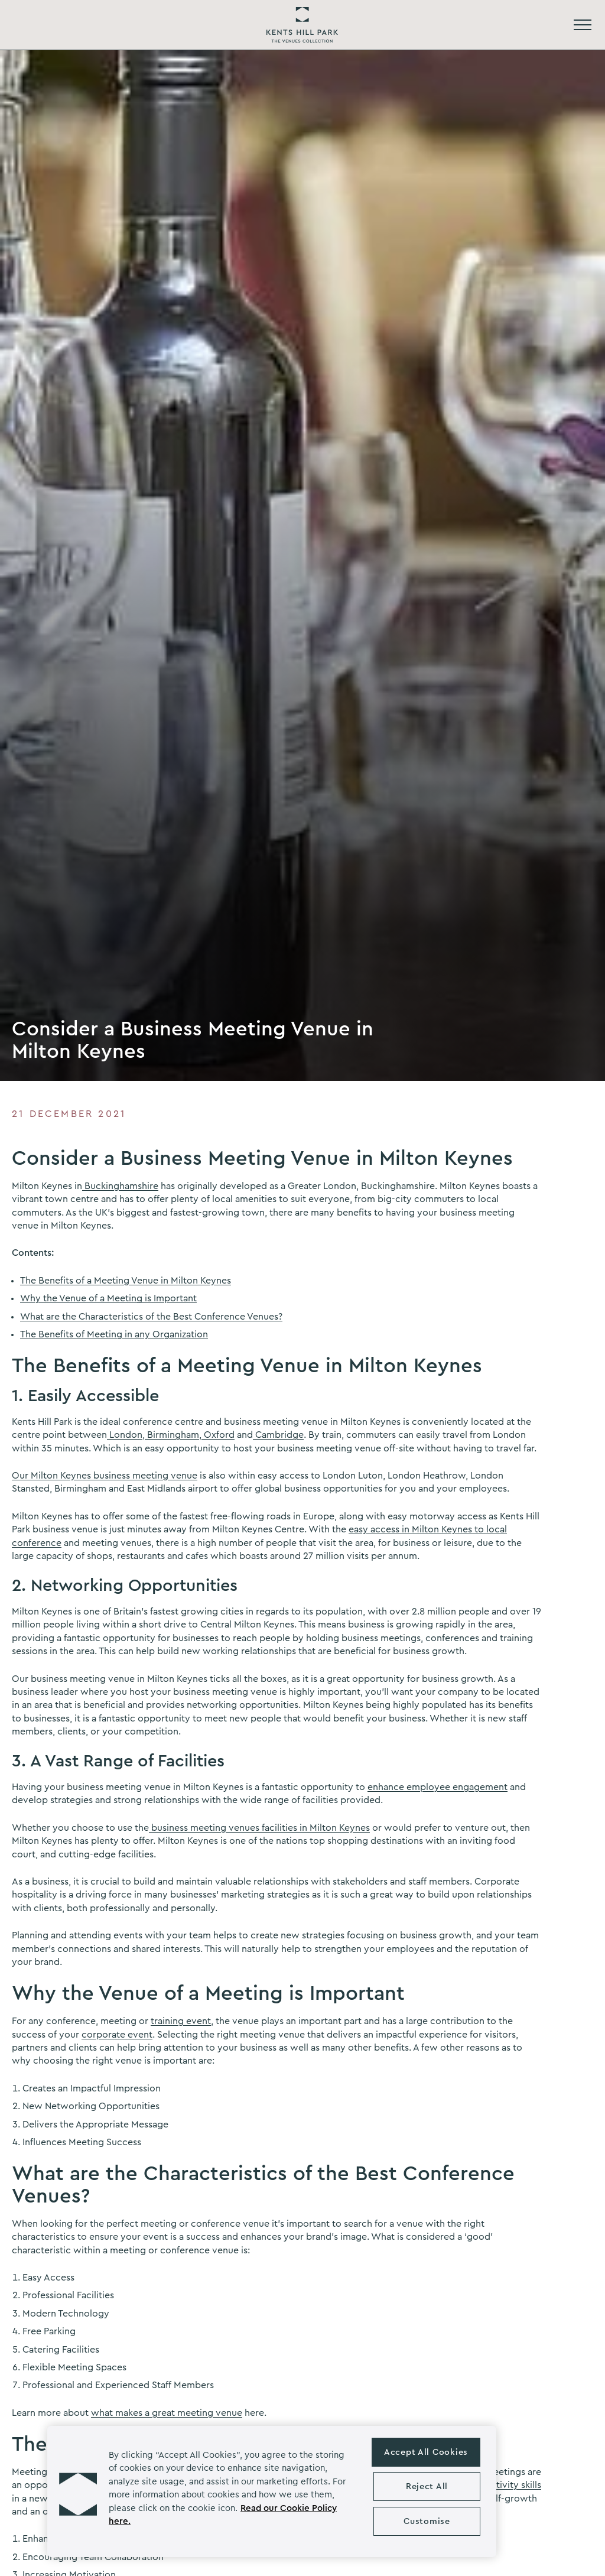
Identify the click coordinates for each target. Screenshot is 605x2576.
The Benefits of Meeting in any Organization (114, 1334)
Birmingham (172, 1435)
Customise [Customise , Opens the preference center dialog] (427, 2521)
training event (181, 2021)
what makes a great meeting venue (166, 2413)
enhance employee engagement (437, 1787)
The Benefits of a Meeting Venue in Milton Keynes (125, 1280)
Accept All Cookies (426, 2452)
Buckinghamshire (120, 1186)
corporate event (117, 2034)
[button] (78, 2491)
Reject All (427, 2486)
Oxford (218, 1435)
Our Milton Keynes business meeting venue (104, 1475)
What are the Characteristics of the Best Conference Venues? (151, 1316)
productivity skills (502, 2485)
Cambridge (278, 1435)
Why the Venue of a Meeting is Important (108, 1298)
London (124, 1435)
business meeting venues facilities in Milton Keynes (259, 1828)
